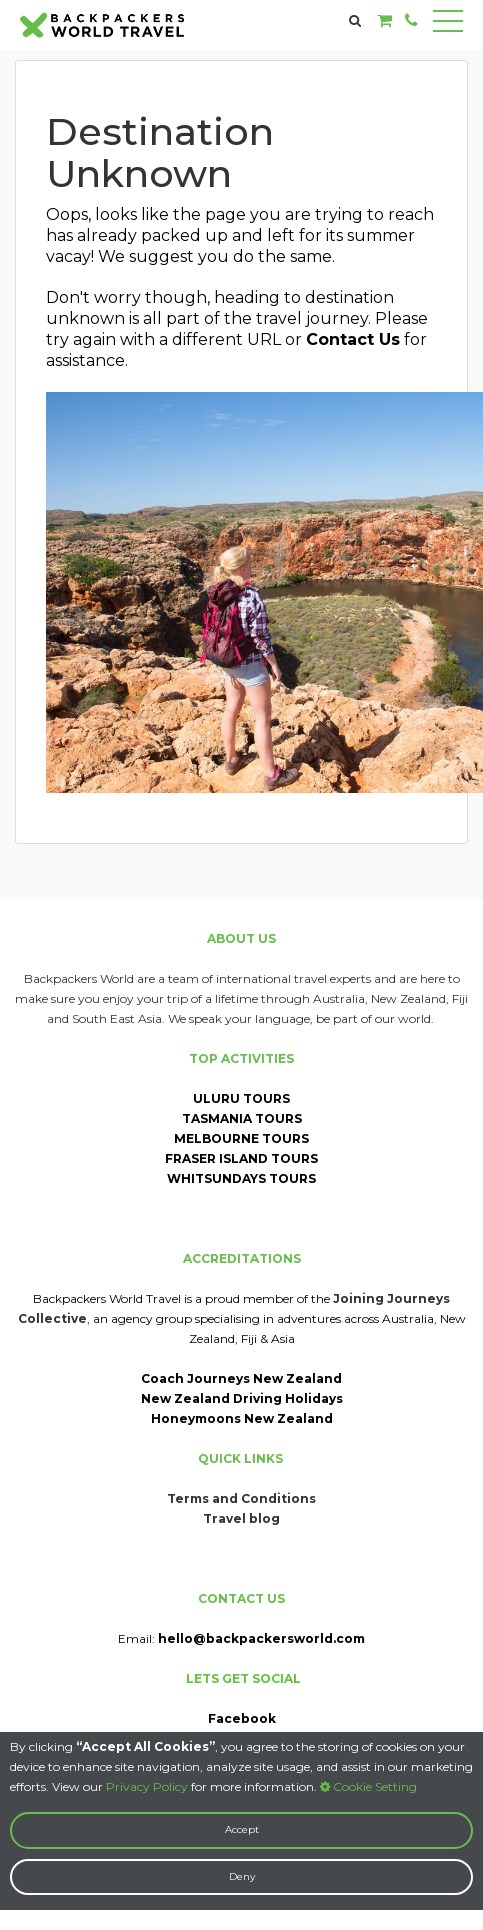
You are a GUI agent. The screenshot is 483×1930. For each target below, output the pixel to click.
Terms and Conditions (241, 1498)
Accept (242, 1829)
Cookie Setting (368, 1786)
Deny (242, 1876)
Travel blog (241, 1518)
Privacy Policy (147, 1786)
